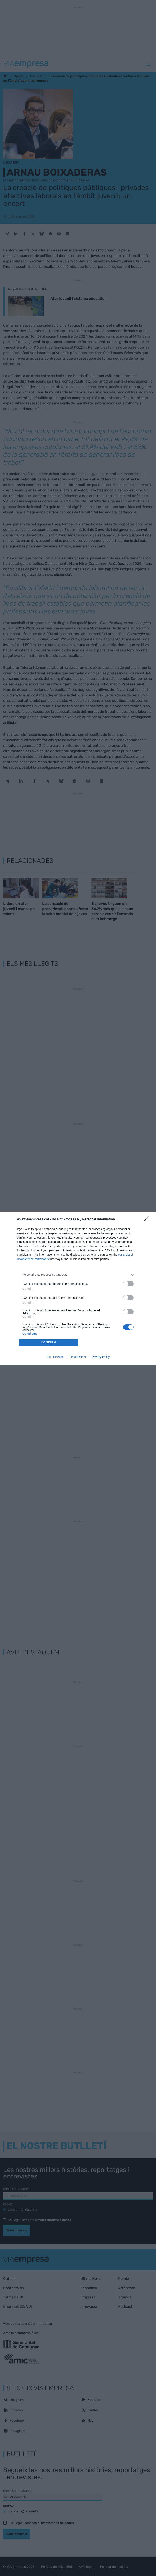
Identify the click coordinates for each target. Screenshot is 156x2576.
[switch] (128, 1283)
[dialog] (78, 1288)
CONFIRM (48, 1342)
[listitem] (78, 1275)
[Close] (148, 1219)
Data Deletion (55, 1357)
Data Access (78, 1357)
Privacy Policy (101, 1357)
